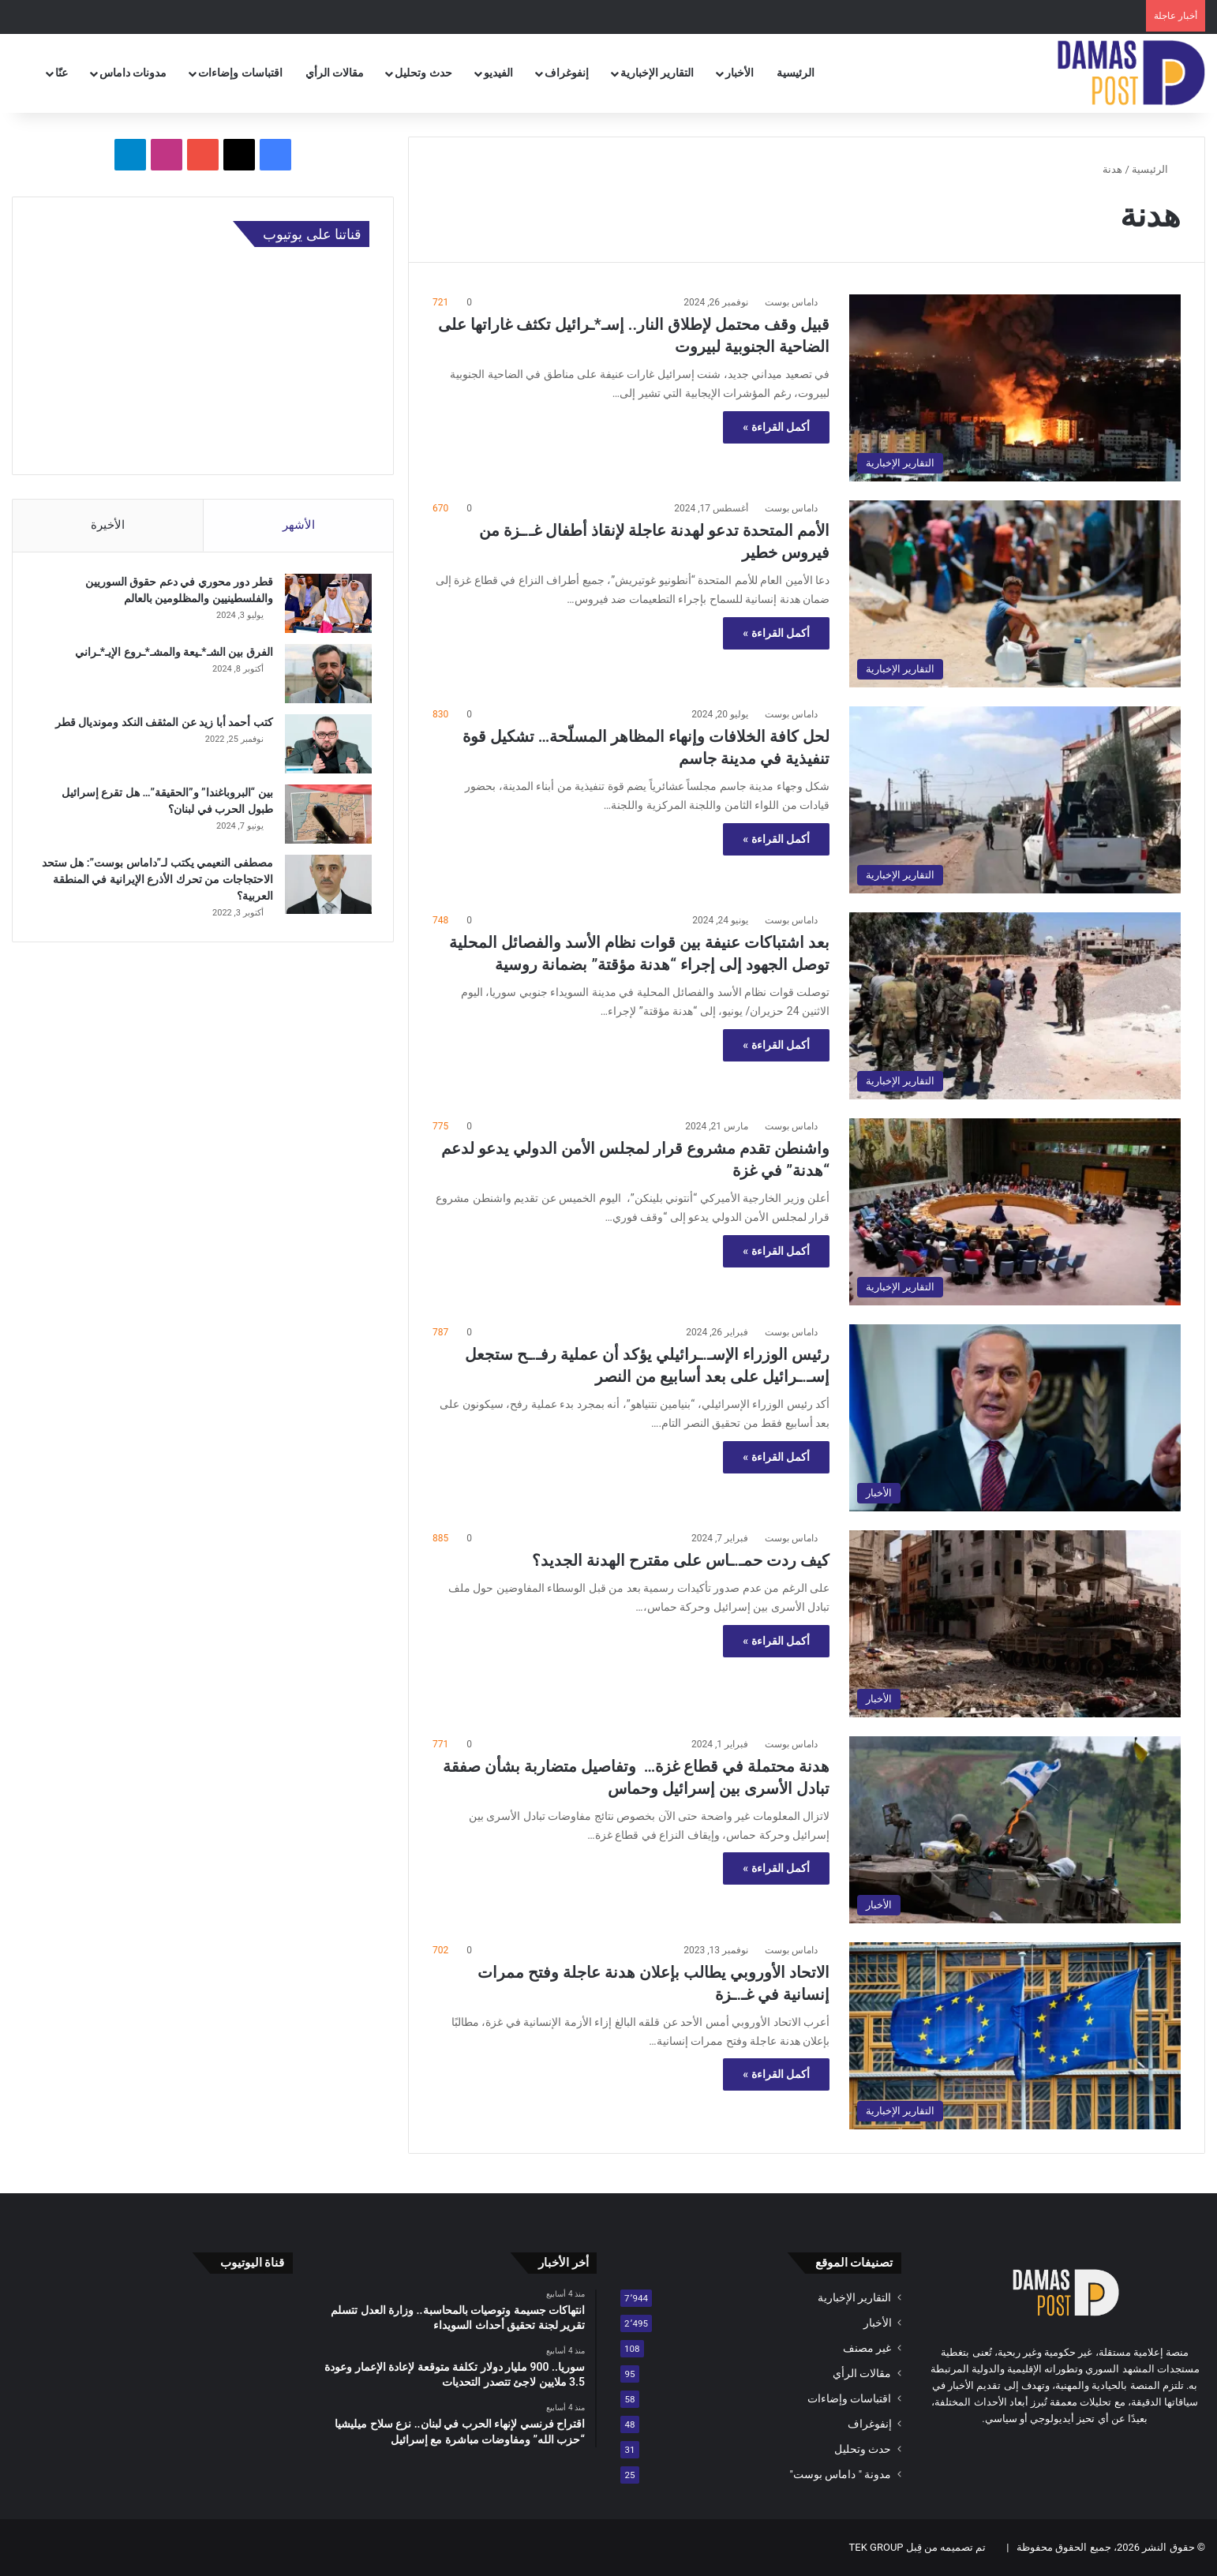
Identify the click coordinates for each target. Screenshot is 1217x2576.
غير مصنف (867, 2348)
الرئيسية (795, 72)
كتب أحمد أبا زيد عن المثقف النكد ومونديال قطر (162, 724)
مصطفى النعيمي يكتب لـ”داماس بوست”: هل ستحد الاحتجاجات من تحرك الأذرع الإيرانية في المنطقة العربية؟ (155, 881)
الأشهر (299, 525)
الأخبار (739, 72)
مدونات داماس (133, 72)
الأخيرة (108, 525)
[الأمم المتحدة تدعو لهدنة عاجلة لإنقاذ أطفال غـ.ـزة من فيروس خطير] (1015, 593)
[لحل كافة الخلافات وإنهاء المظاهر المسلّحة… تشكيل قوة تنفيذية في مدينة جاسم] (1015, 799)
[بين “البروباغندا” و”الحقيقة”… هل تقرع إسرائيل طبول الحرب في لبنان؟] (326, 816)
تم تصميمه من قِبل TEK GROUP (918, 2547)
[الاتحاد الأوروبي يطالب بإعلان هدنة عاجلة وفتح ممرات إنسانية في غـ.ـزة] (1015, 2035)
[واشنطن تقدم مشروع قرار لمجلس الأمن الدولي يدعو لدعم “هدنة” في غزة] (1015, 1211)
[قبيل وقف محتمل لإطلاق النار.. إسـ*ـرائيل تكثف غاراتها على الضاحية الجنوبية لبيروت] (1015, 387)
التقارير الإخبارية (657, 72)
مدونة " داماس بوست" (841, 2474)
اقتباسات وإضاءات (240, 72)
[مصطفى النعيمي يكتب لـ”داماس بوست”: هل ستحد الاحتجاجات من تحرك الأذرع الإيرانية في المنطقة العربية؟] (326, 886)
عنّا (61, 72)
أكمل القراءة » (776, 427)
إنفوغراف (567, 72)
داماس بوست (791, 302)
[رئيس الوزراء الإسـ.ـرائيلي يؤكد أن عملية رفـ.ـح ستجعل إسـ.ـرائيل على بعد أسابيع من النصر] (1015, 1417)
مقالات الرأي (334, 72)
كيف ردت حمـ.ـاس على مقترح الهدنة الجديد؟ (680, 1560)
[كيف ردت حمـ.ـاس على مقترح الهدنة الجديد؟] (1015, 1623)
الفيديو (498, 72)
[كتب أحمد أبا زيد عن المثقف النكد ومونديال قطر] (326, 746)
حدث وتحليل (423, 72)
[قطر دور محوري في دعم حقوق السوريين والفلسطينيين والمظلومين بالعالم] (326, 605)
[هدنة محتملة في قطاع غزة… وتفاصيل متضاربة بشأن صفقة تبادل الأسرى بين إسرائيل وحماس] (1015, 1829)
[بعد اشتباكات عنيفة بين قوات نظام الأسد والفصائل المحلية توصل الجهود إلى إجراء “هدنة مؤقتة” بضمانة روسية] (1015, 1005)
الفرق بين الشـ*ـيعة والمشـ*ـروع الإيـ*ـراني (172, 654)
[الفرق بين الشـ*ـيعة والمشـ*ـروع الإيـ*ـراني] (326, 676)
